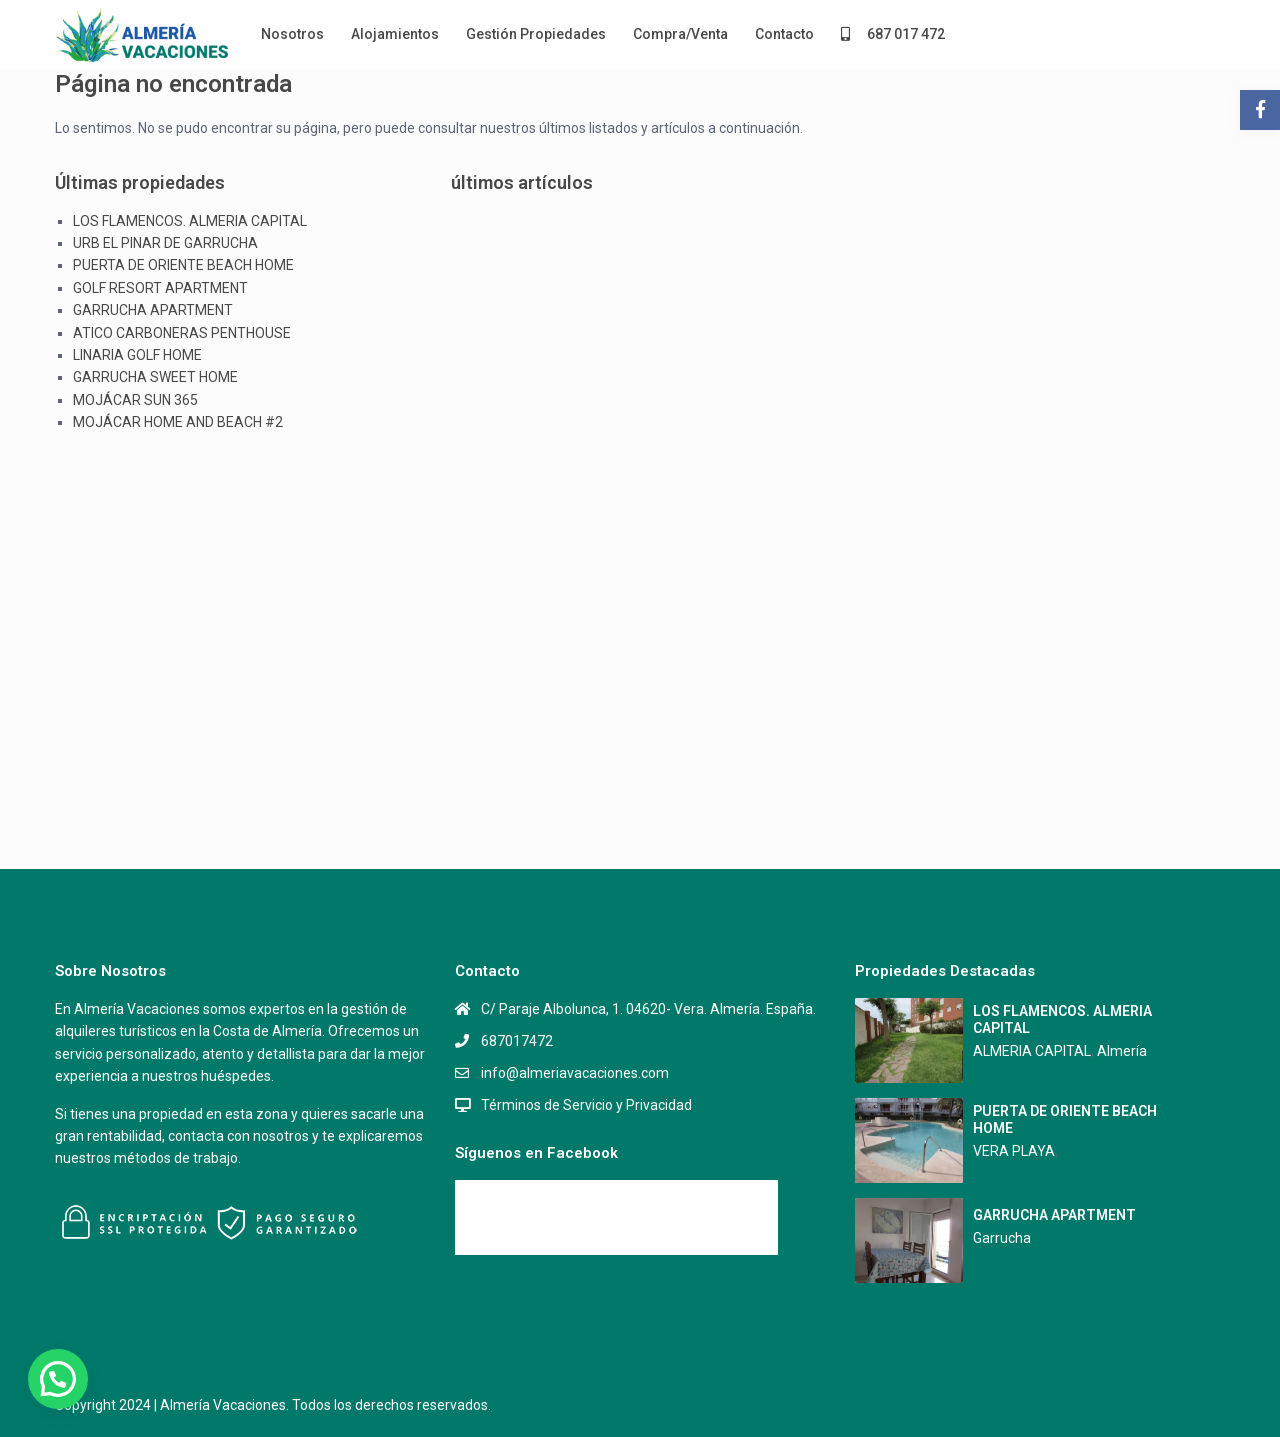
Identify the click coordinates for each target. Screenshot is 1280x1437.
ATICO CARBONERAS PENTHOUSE (182, 333)
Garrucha (1002, 1238)
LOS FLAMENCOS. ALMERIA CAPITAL (190, 221)
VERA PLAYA (1014, 1151)
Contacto (784, 34)
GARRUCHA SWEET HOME (155, 377)
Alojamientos (395, 34)
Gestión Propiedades (536, 34)
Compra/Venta (680, 34)
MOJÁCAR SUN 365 (135, 400)
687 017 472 (893, 34)
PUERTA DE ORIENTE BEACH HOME (183, 265)
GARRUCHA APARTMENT (153, 310)
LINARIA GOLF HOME (137, 355)
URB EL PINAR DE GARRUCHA (165, 243)
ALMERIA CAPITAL (1032, 1051)
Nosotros (292, 34)
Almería (1122, 1051)
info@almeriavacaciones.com (575, 1073)
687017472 (517, 1041)
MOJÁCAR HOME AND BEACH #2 (178, 422)
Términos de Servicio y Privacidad (586, 1105)
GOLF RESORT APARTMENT (160, 288)
